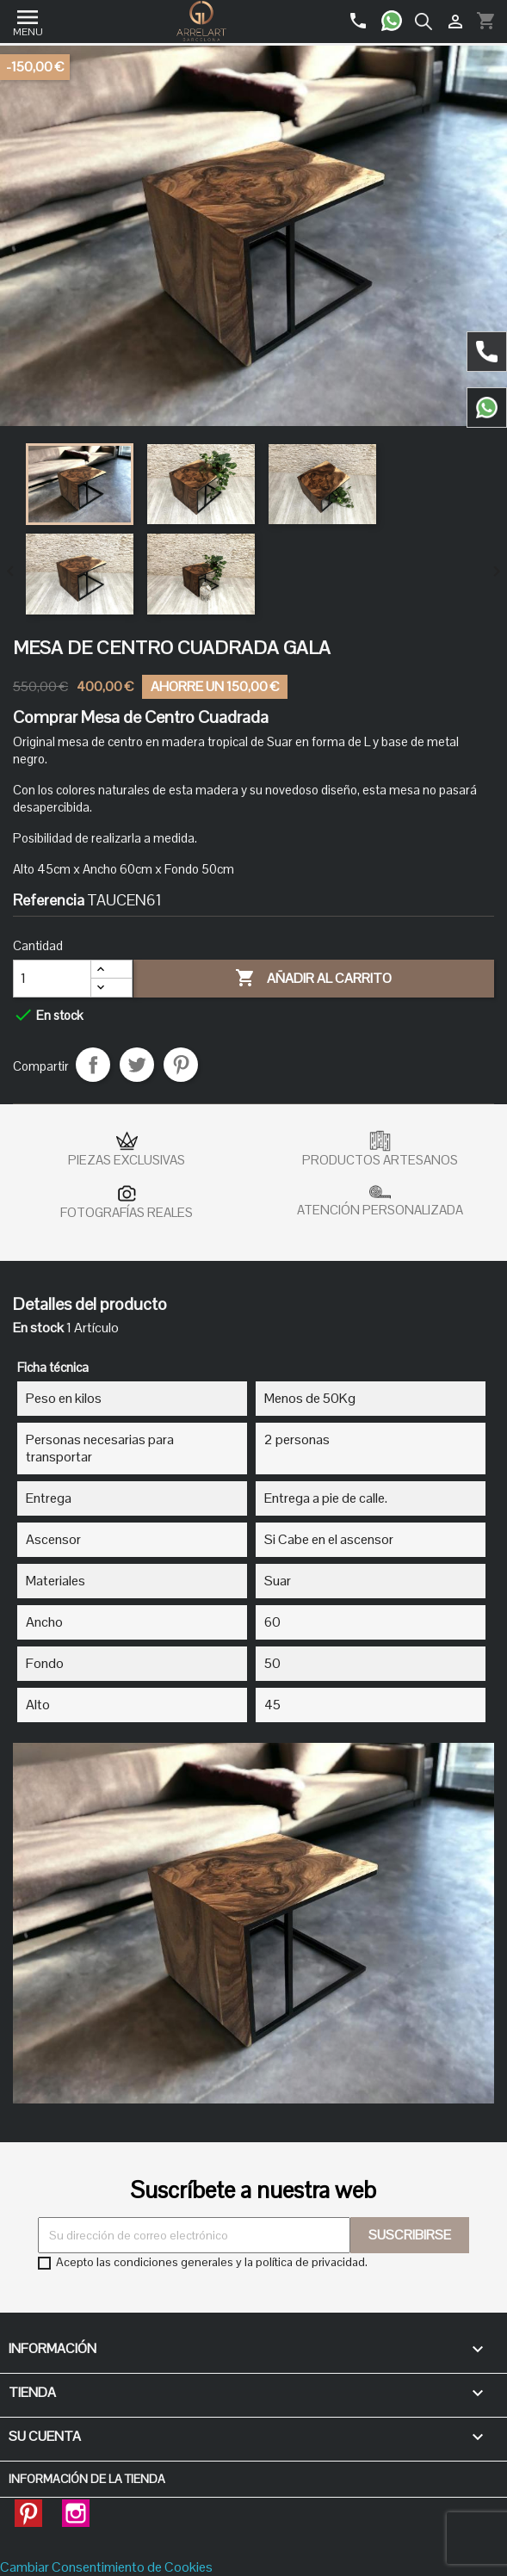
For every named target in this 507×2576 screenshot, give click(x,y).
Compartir (93, 1064)
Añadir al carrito (313, 978)
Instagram (76, 2508)
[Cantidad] (52, 979)
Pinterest (181, 1064)
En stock (38, 1328)
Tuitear (137, 1064)
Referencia (48, 900)
